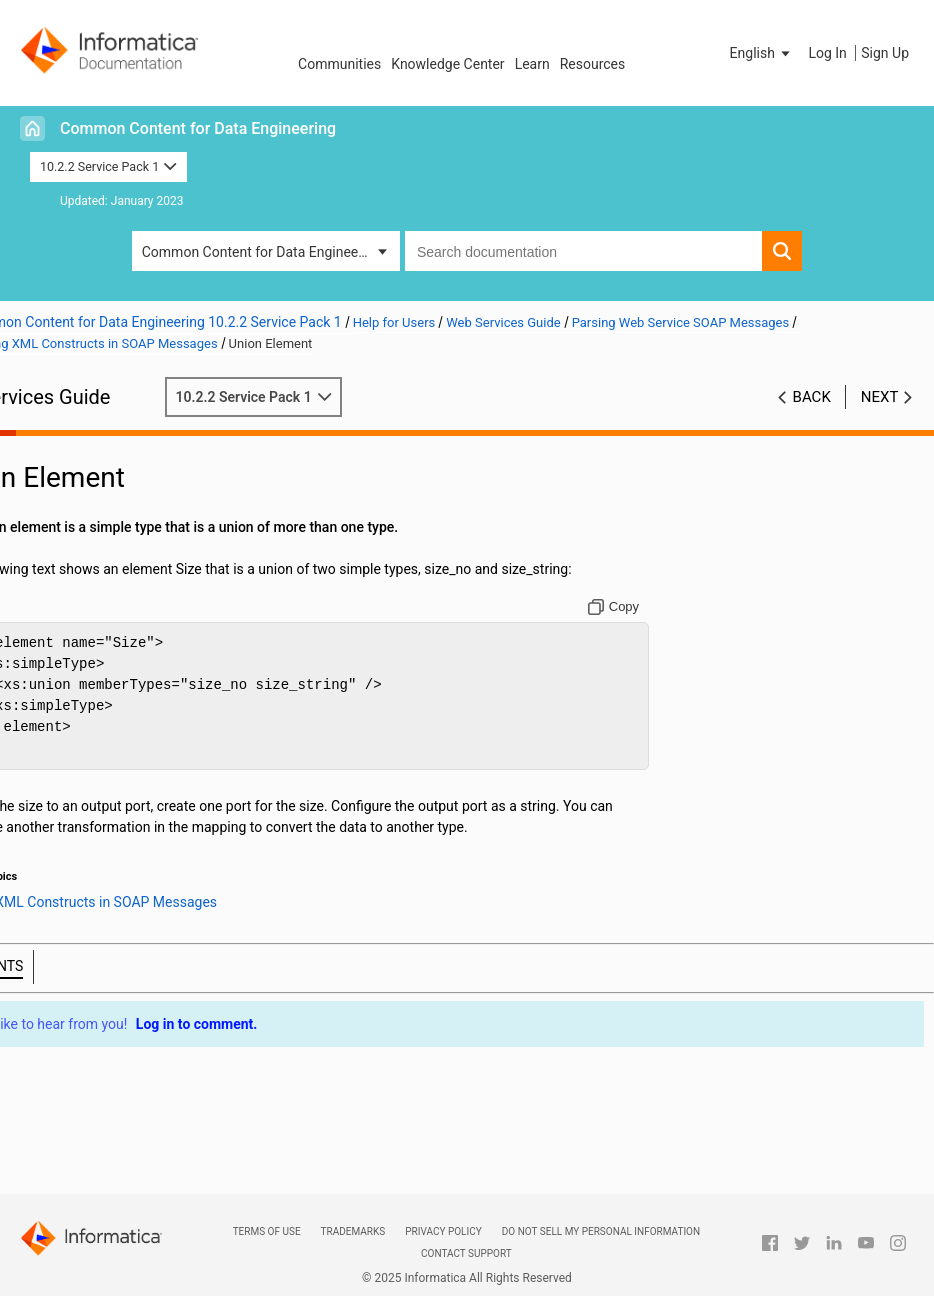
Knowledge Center (447, 64)
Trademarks (353, 1231)
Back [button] (812, 397)
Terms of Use (267, 1231)
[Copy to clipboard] (634, 607)
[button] (762, 53)
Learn (532, 64)
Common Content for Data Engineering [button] (262, 252)
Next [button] (880, 397)
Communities (339, 64)
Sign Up (885, 53)
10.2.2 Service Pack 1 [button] (108, 166)
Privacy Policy (443, 1231)
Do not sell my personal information (601, 1231)
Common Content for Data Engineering (198, 128)
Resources (593, 64)
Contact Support (466, 1253)
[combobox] (583, 251)
